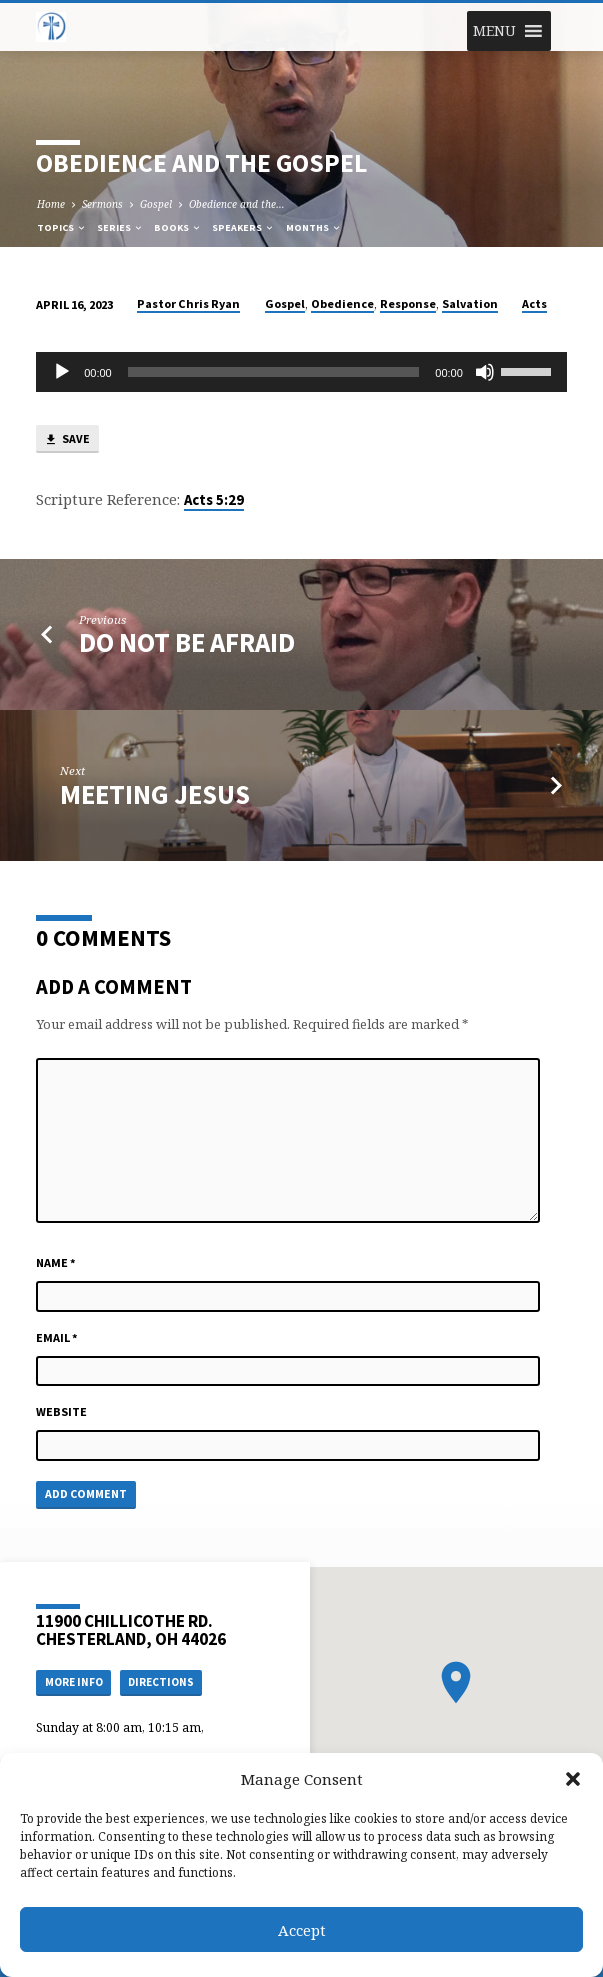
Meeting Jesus (155, 794)
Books (178, 227)
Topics (62, 227)
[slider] (274, 372)
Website (61, 1411)
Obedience (342, 303)
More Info (74, 1682)
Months (314, 227)
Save (67, 439)
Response (408, 303)
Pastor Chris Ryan (188, 303)
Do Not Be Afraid (187, 642)
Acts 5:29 (214, 500)
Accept (302, 1930)
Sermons (102, 204)
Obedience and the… (237, 204)
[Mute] (485, 372)
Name (56, 1262)
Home (51, 204)
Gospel (156, 204)
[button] (573, 1779)
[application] (301, 372)
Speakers (243, 227)
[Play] (62, 372)
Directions (161, 1682)
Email (57, 1337)
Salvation (470, 303)
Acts (534, 303)
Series (120, 227)
